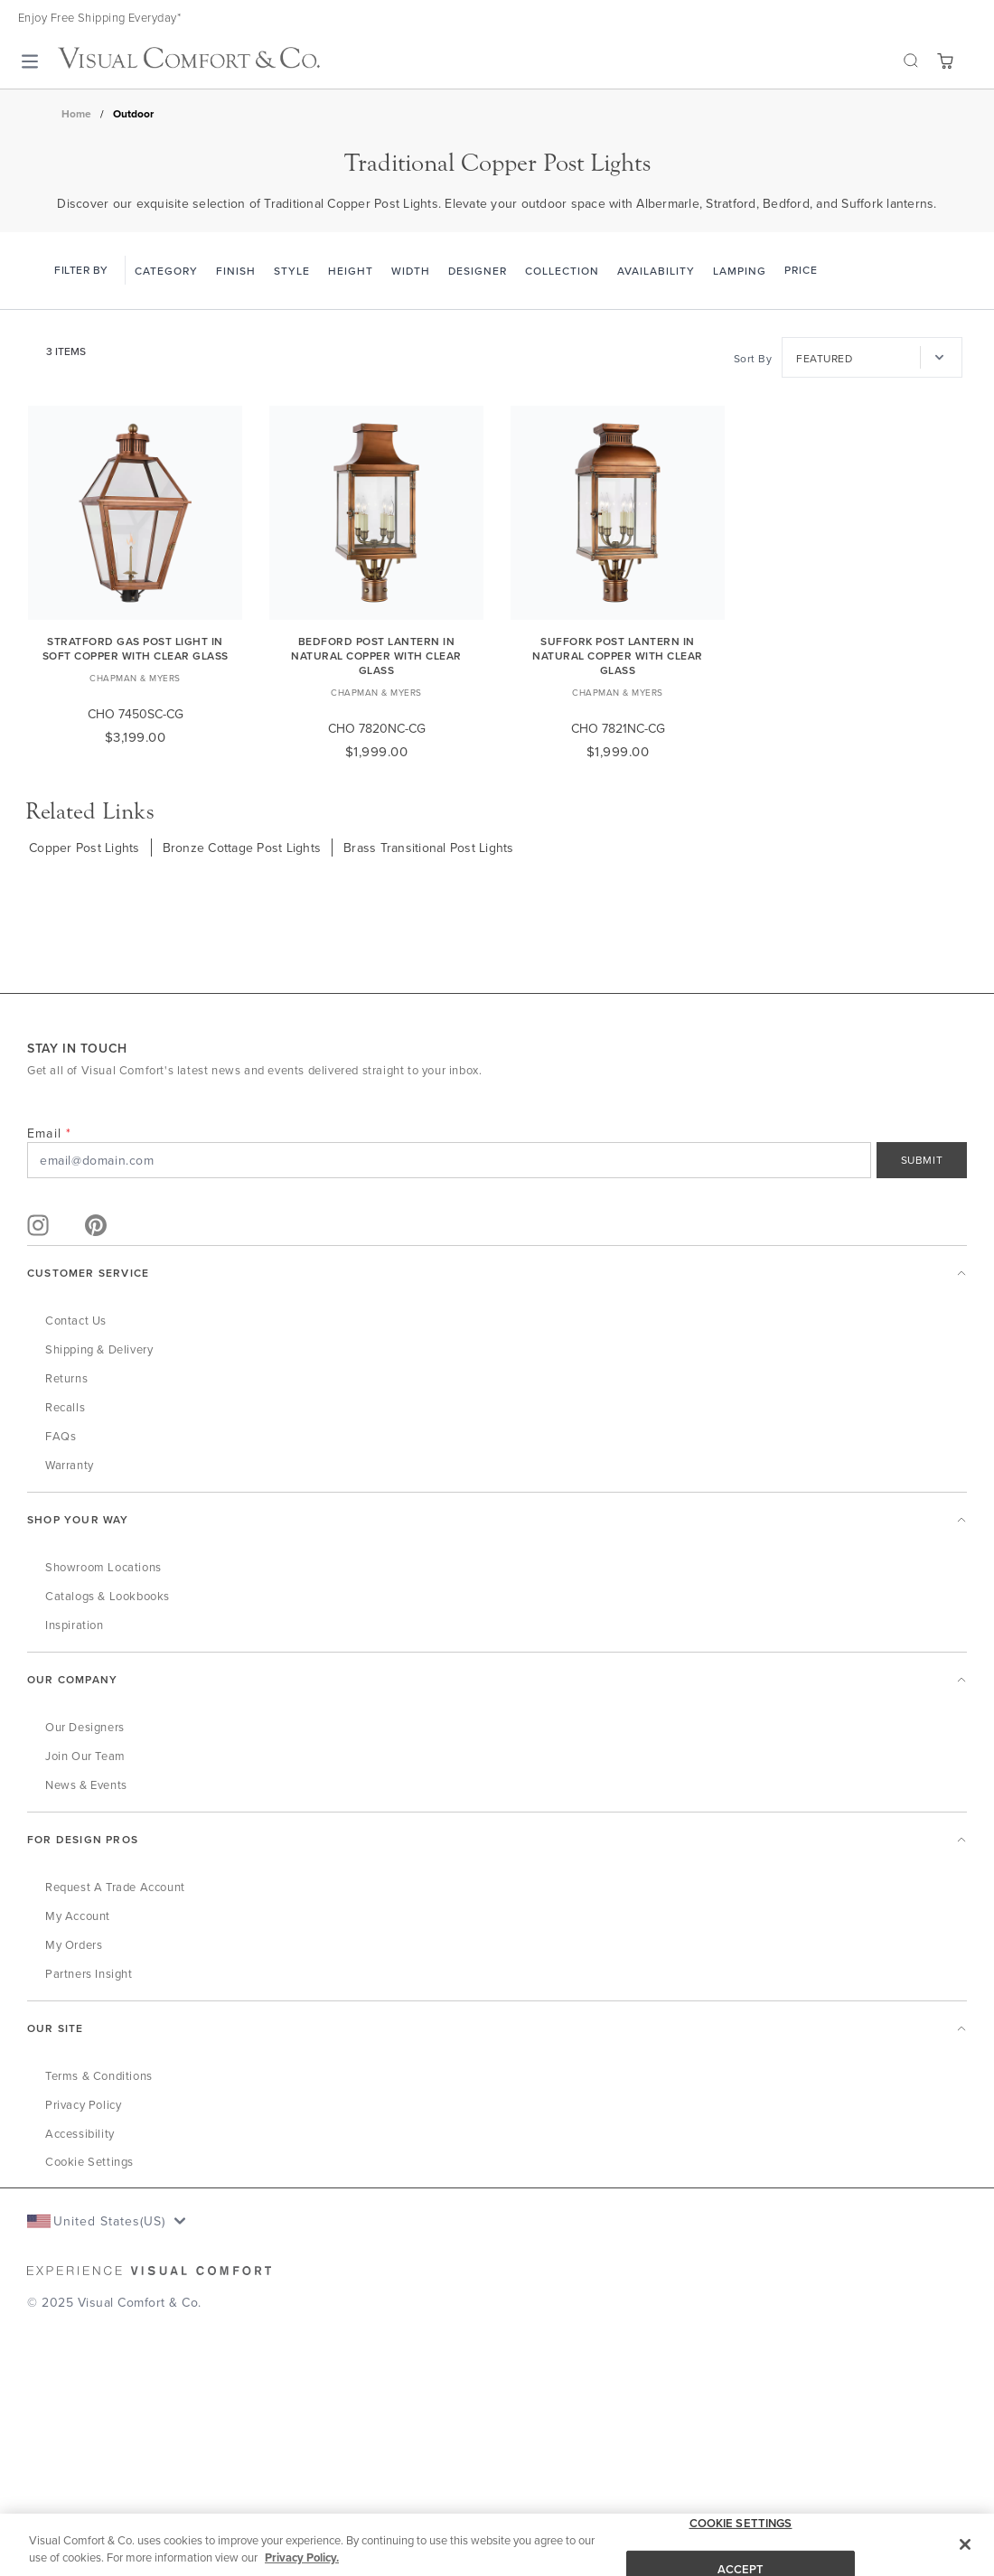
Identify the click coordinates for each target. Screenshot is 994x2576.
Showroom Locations (103, 1567)
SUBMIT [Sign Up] (922, 1159)
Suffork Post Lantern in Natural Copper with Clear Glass (617, 655)
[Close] (965, 2544)
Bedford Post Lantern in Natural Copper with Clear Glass (376, 655)
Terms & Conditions (99, 2075)
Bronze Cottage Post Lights (242, 847)
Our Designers (85, 1727)
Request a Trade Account (115, 1886)
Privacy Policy (83, 2104)
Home (76, 114)
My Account (77, 1915)
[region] (497, 2545)
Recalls (65, 1407)
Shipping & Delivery (99, 1349)
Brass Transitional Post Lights (428, 847)
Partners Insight (89, 1973)
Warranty (69, 1465)
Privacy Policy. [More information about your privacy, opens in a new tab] (302, 2557)
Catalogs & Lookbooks (107, 1596)
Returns (66, 1378)
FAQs (60, 1436)
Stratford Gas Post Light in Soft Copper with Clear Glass (135, 648)
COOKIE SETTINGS (740, 2523)
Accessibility (80, 2133)
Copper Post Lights (84, 847)
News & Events (86, 1784)
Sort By (753, 358)
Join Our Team (85, 1755)
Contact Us (76, 1320)
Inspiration (74, 1624)
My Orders (73, 1944)
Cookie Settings (89, 2161)
